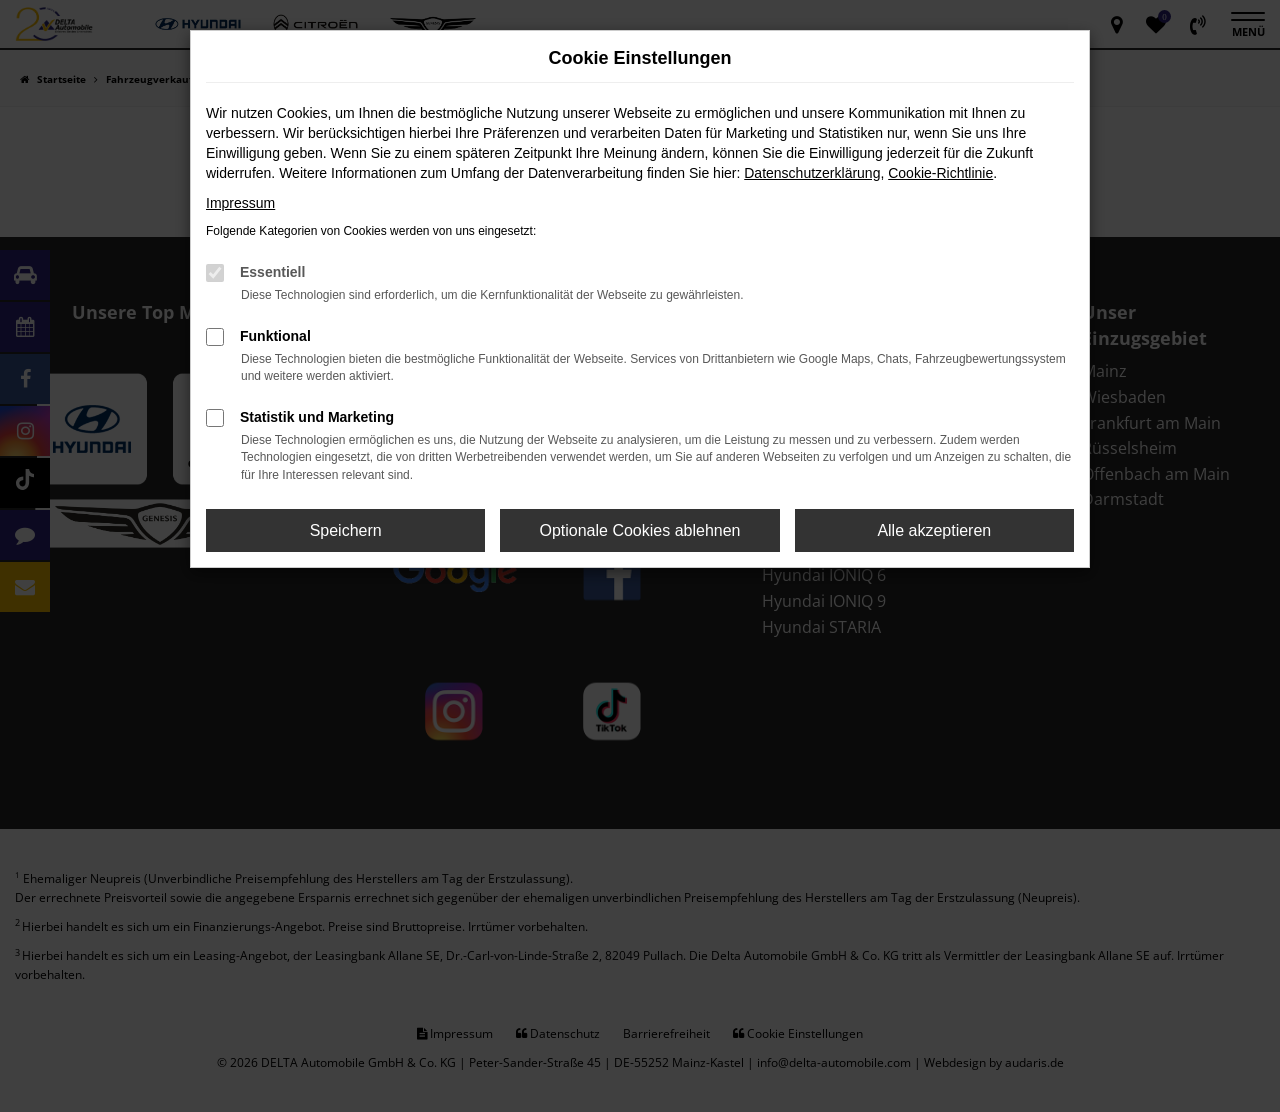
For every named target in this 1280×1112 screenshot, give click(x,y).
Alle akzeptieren (934, 530)
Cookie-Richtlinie (940, 173)
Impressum (240, 203)
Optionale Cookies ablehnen (639, 530)
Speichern (346, 530)
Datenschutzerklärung (812, 173)
